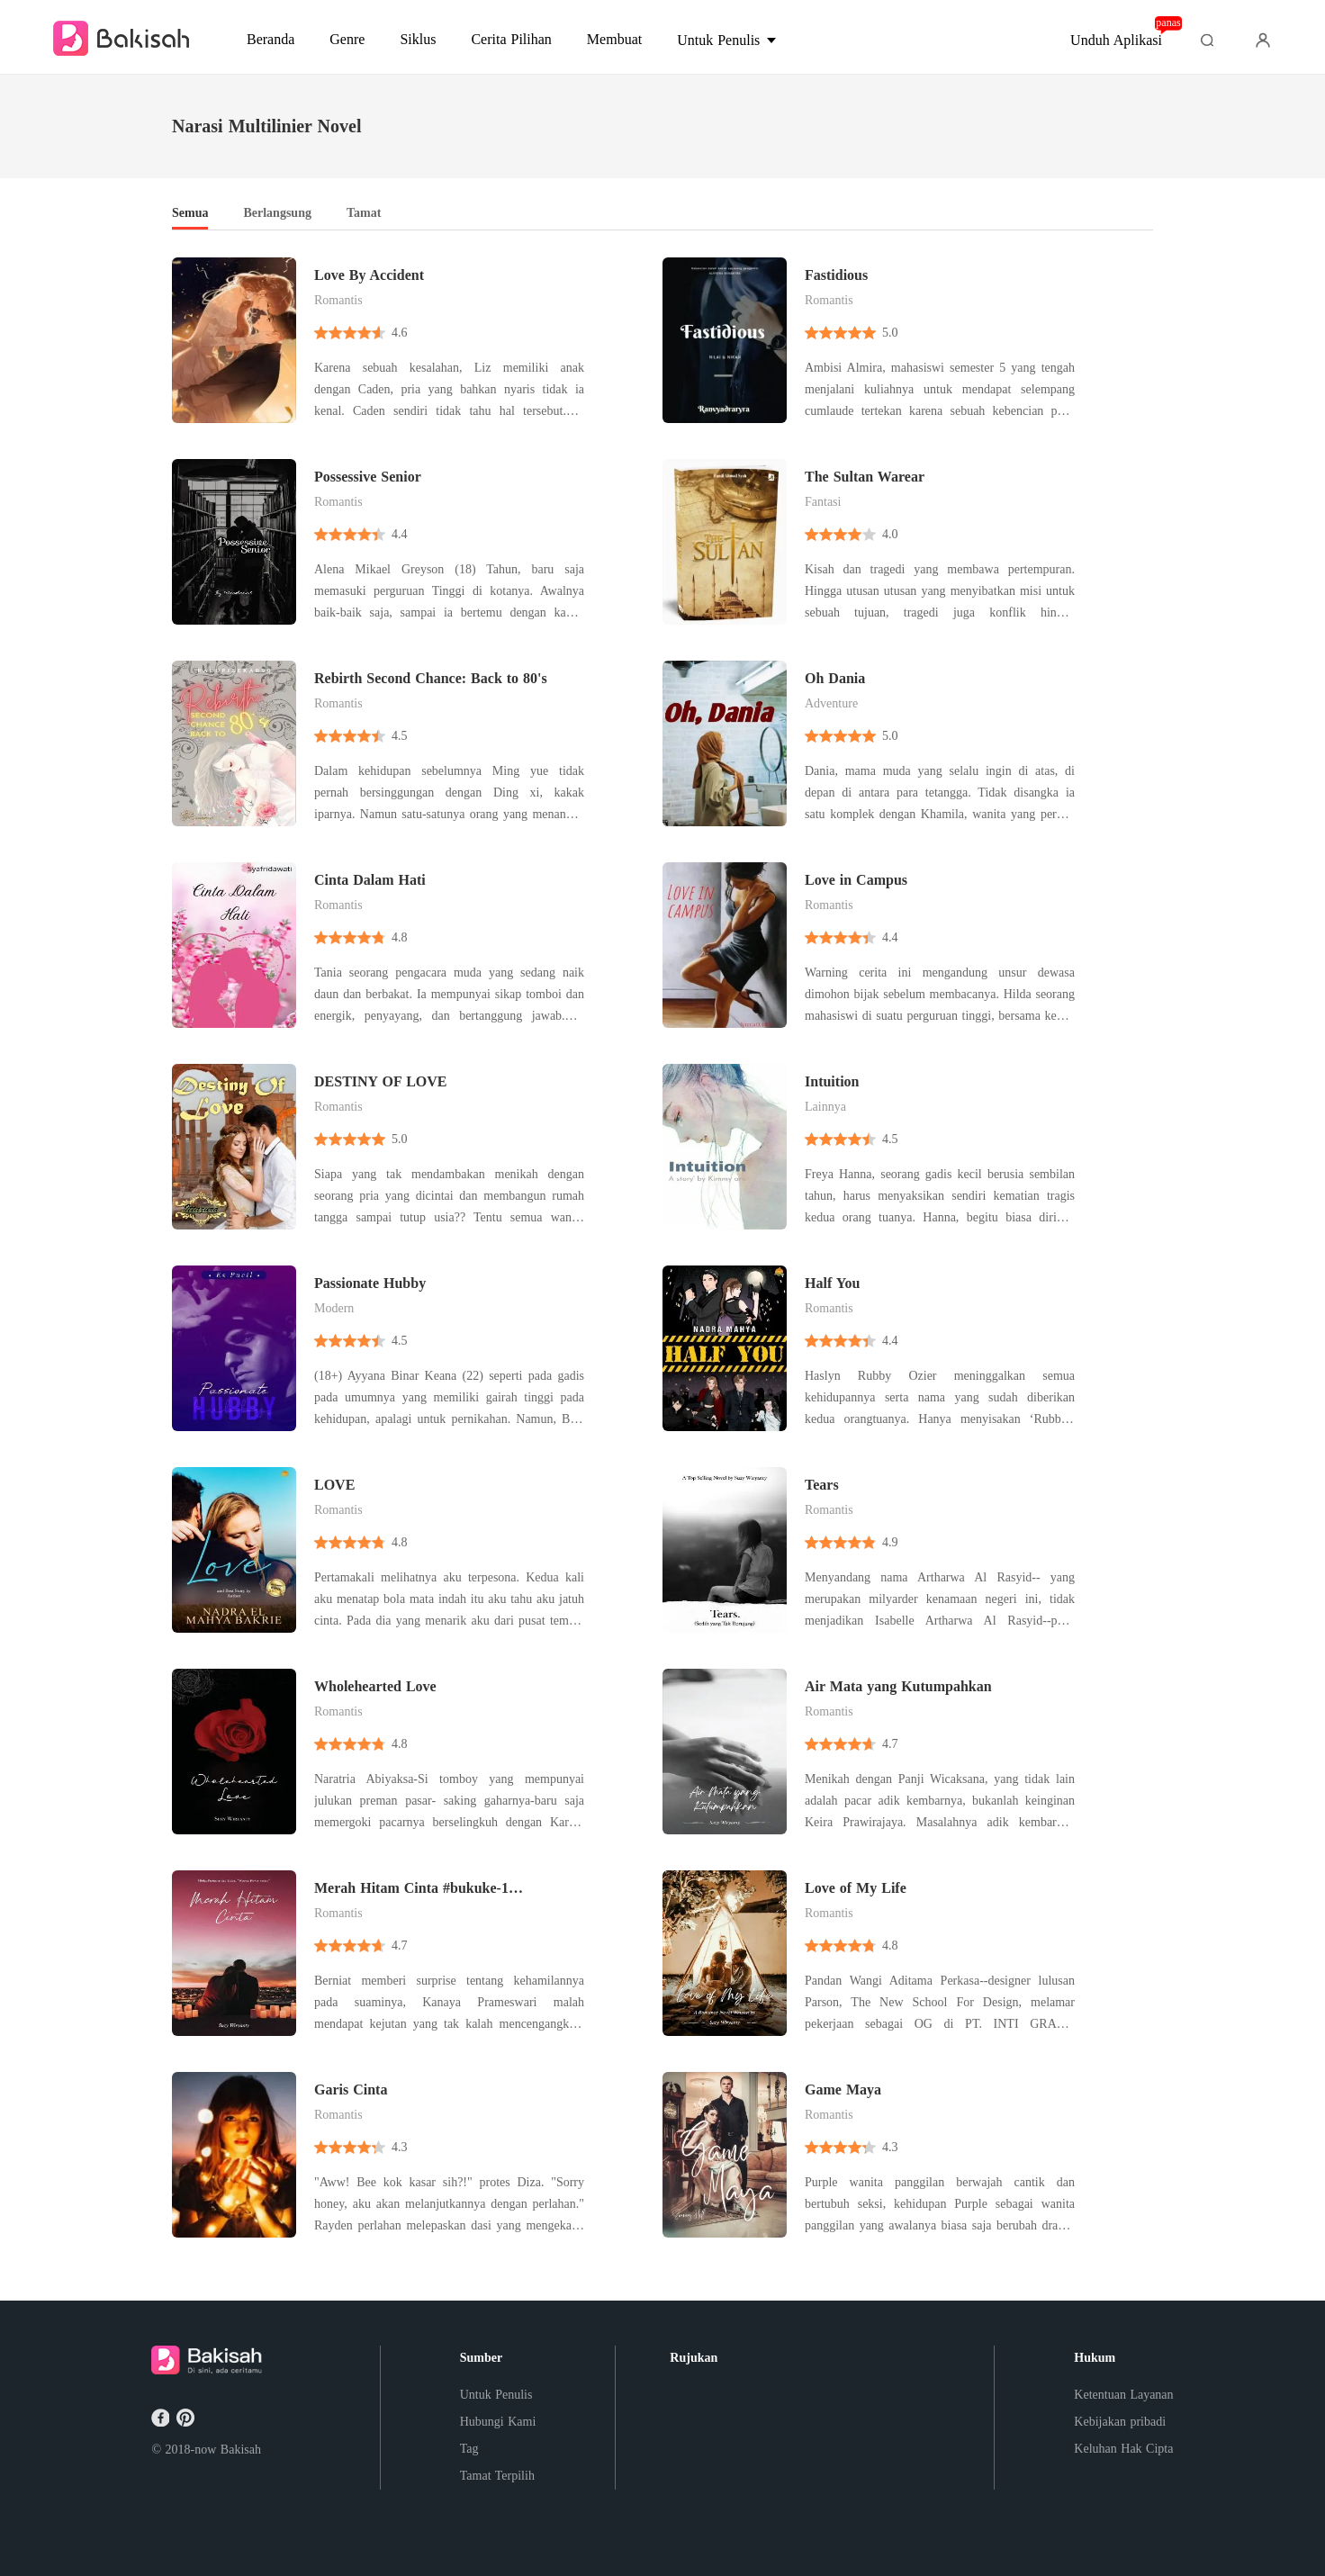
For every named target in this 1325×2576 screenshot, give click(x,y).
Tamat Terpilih (497, 2475)
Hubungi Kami (498, 2421)
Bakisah (241, 2449)
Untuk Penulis (496, 2394)
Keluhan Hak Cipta (1123, 2448)
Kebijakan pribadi (1120, 2421)
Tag (469, 2448)
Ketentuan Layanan (1123, 2394)
